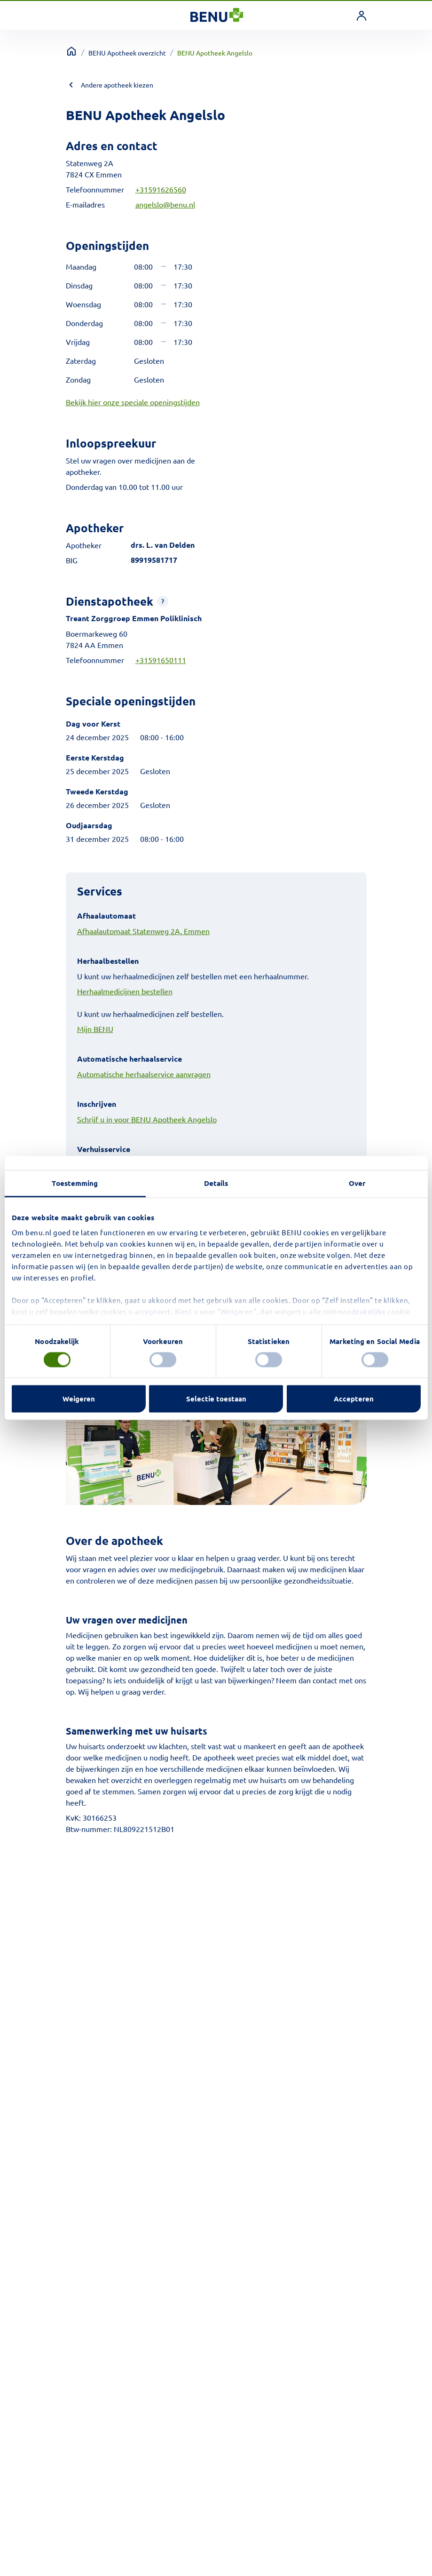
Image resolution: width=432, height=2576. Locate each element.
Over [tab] (357, 1183)
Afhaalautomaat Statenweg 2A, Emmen (143, 931)
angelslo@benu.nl (165, 204)
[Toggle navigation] (74, 15)
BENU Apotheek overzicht (127, 52)
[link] (361, 15)
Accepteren (354, 1399)
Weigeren (79, 1399)
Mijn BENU (95, 1028)
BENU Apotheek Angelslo (214, 52)
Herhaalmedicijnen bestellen (125, 991)
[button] (162, 601)
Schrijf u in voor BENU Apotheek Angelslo (147, 1119)
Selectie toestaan (216, 1399)
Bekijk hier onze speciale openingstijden (133, 402)
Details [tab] (216, 1183)
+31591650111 (160, 659)
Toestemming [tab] (75, 1183)
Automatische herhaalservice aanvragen (144, 1074)
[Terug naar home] (71, 51)
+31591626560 (160, 189)
